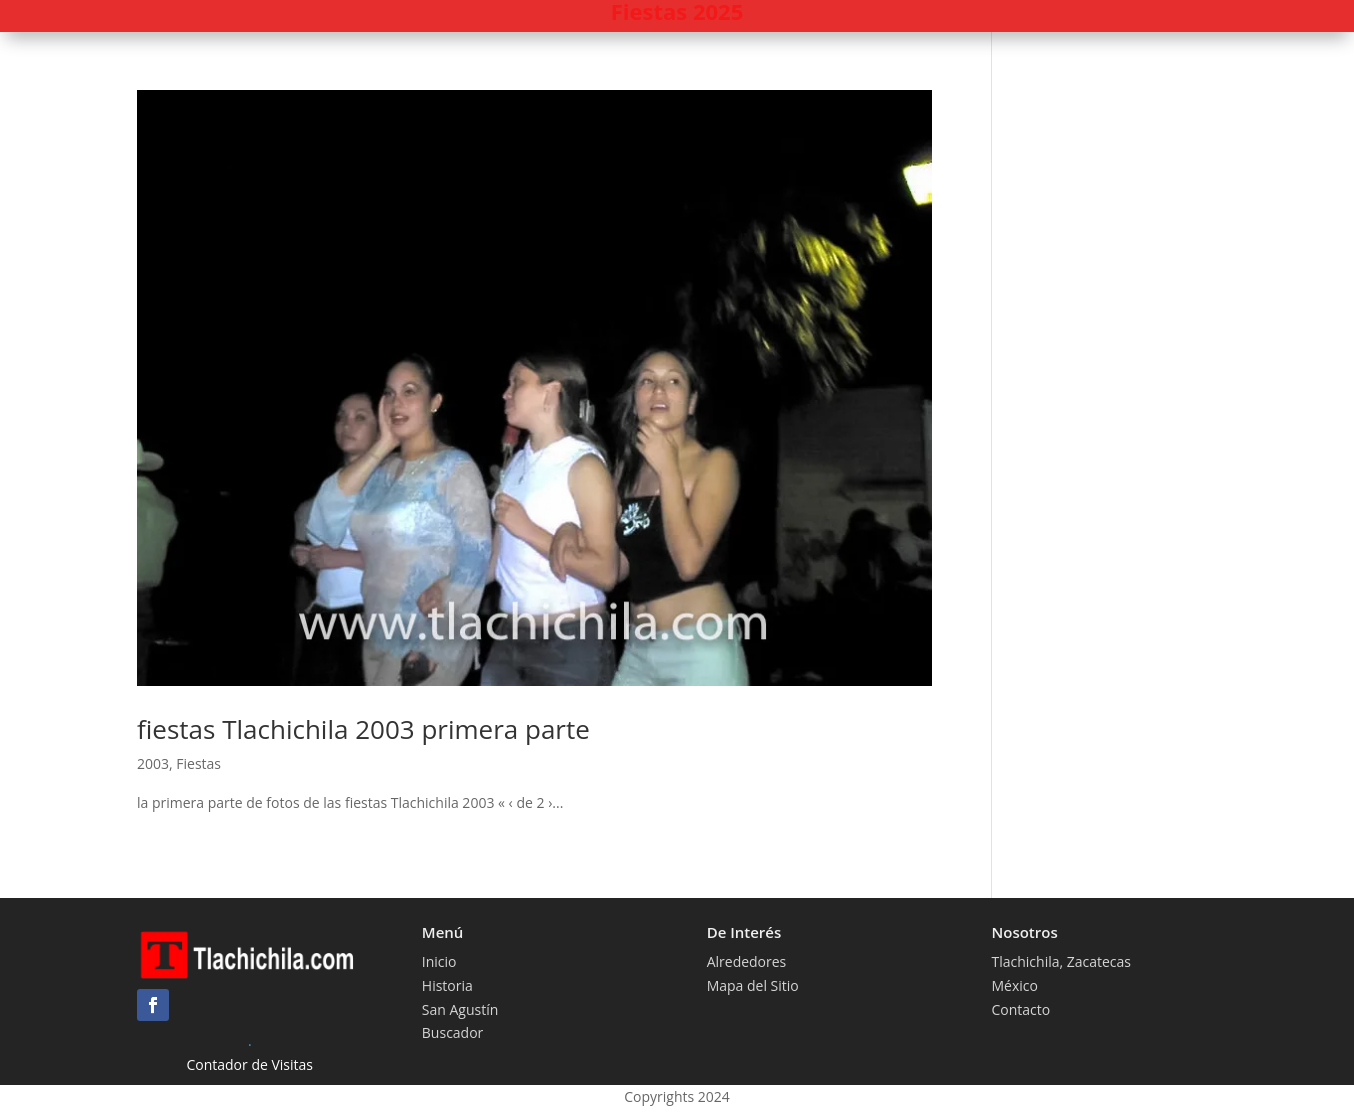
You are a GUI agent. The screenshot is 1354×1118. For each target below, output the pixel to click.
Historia (447, 985)
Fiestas (198, 763)
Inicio (439, 961)
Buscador (453, 1032)
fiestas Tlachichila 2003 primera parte (363, 729)
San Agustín (460, 1009)
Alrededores (747, 961)
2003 (153, 763)
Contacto (1020, 1009)
